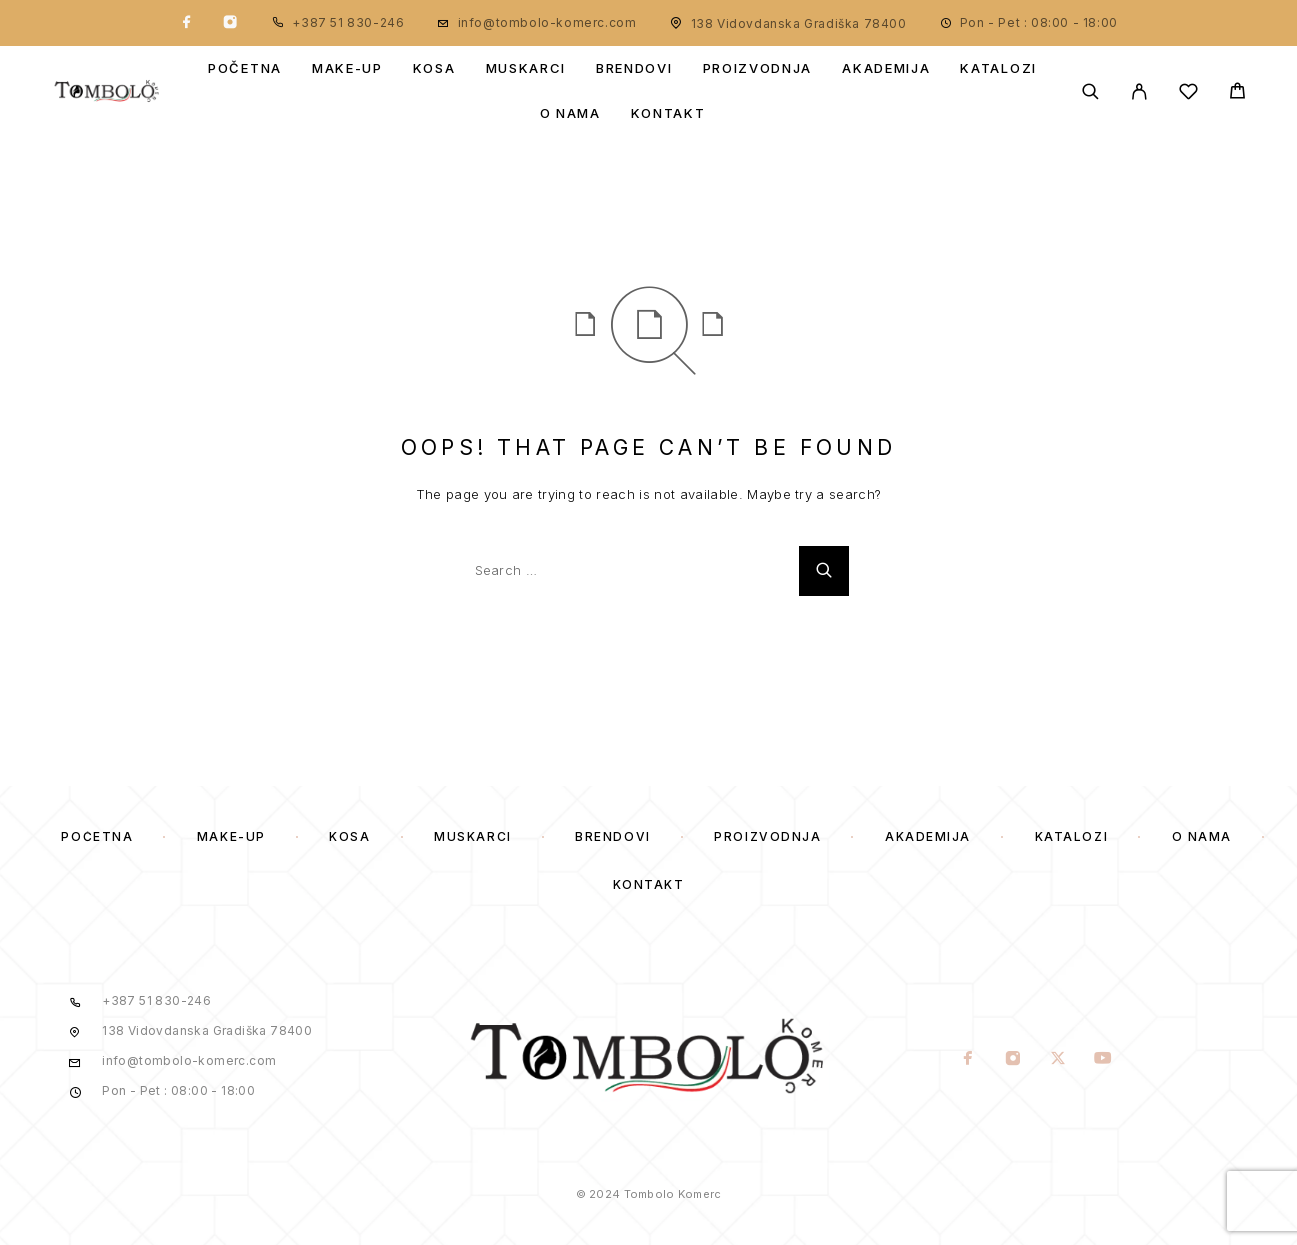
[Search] (1090, 91)
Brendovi (634, 68)
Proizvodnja (758, 68)
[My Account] (1139, 91)
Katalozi (998, 68)
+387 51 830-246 (348, 22)
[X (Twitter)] (1057, 1060)
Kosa (434, 68)
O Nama (570, 113)
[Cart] (1237, 93)
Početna (245, 68)
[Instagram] (230, 23)
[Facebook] (187, 23)
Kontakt (668, 113)
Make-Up (347, 68)
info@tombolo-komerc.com (547, 22)
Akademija (886, 68)
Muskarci (526, 68)
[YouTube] (1102, 1060)
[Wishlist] (1188, 94)
